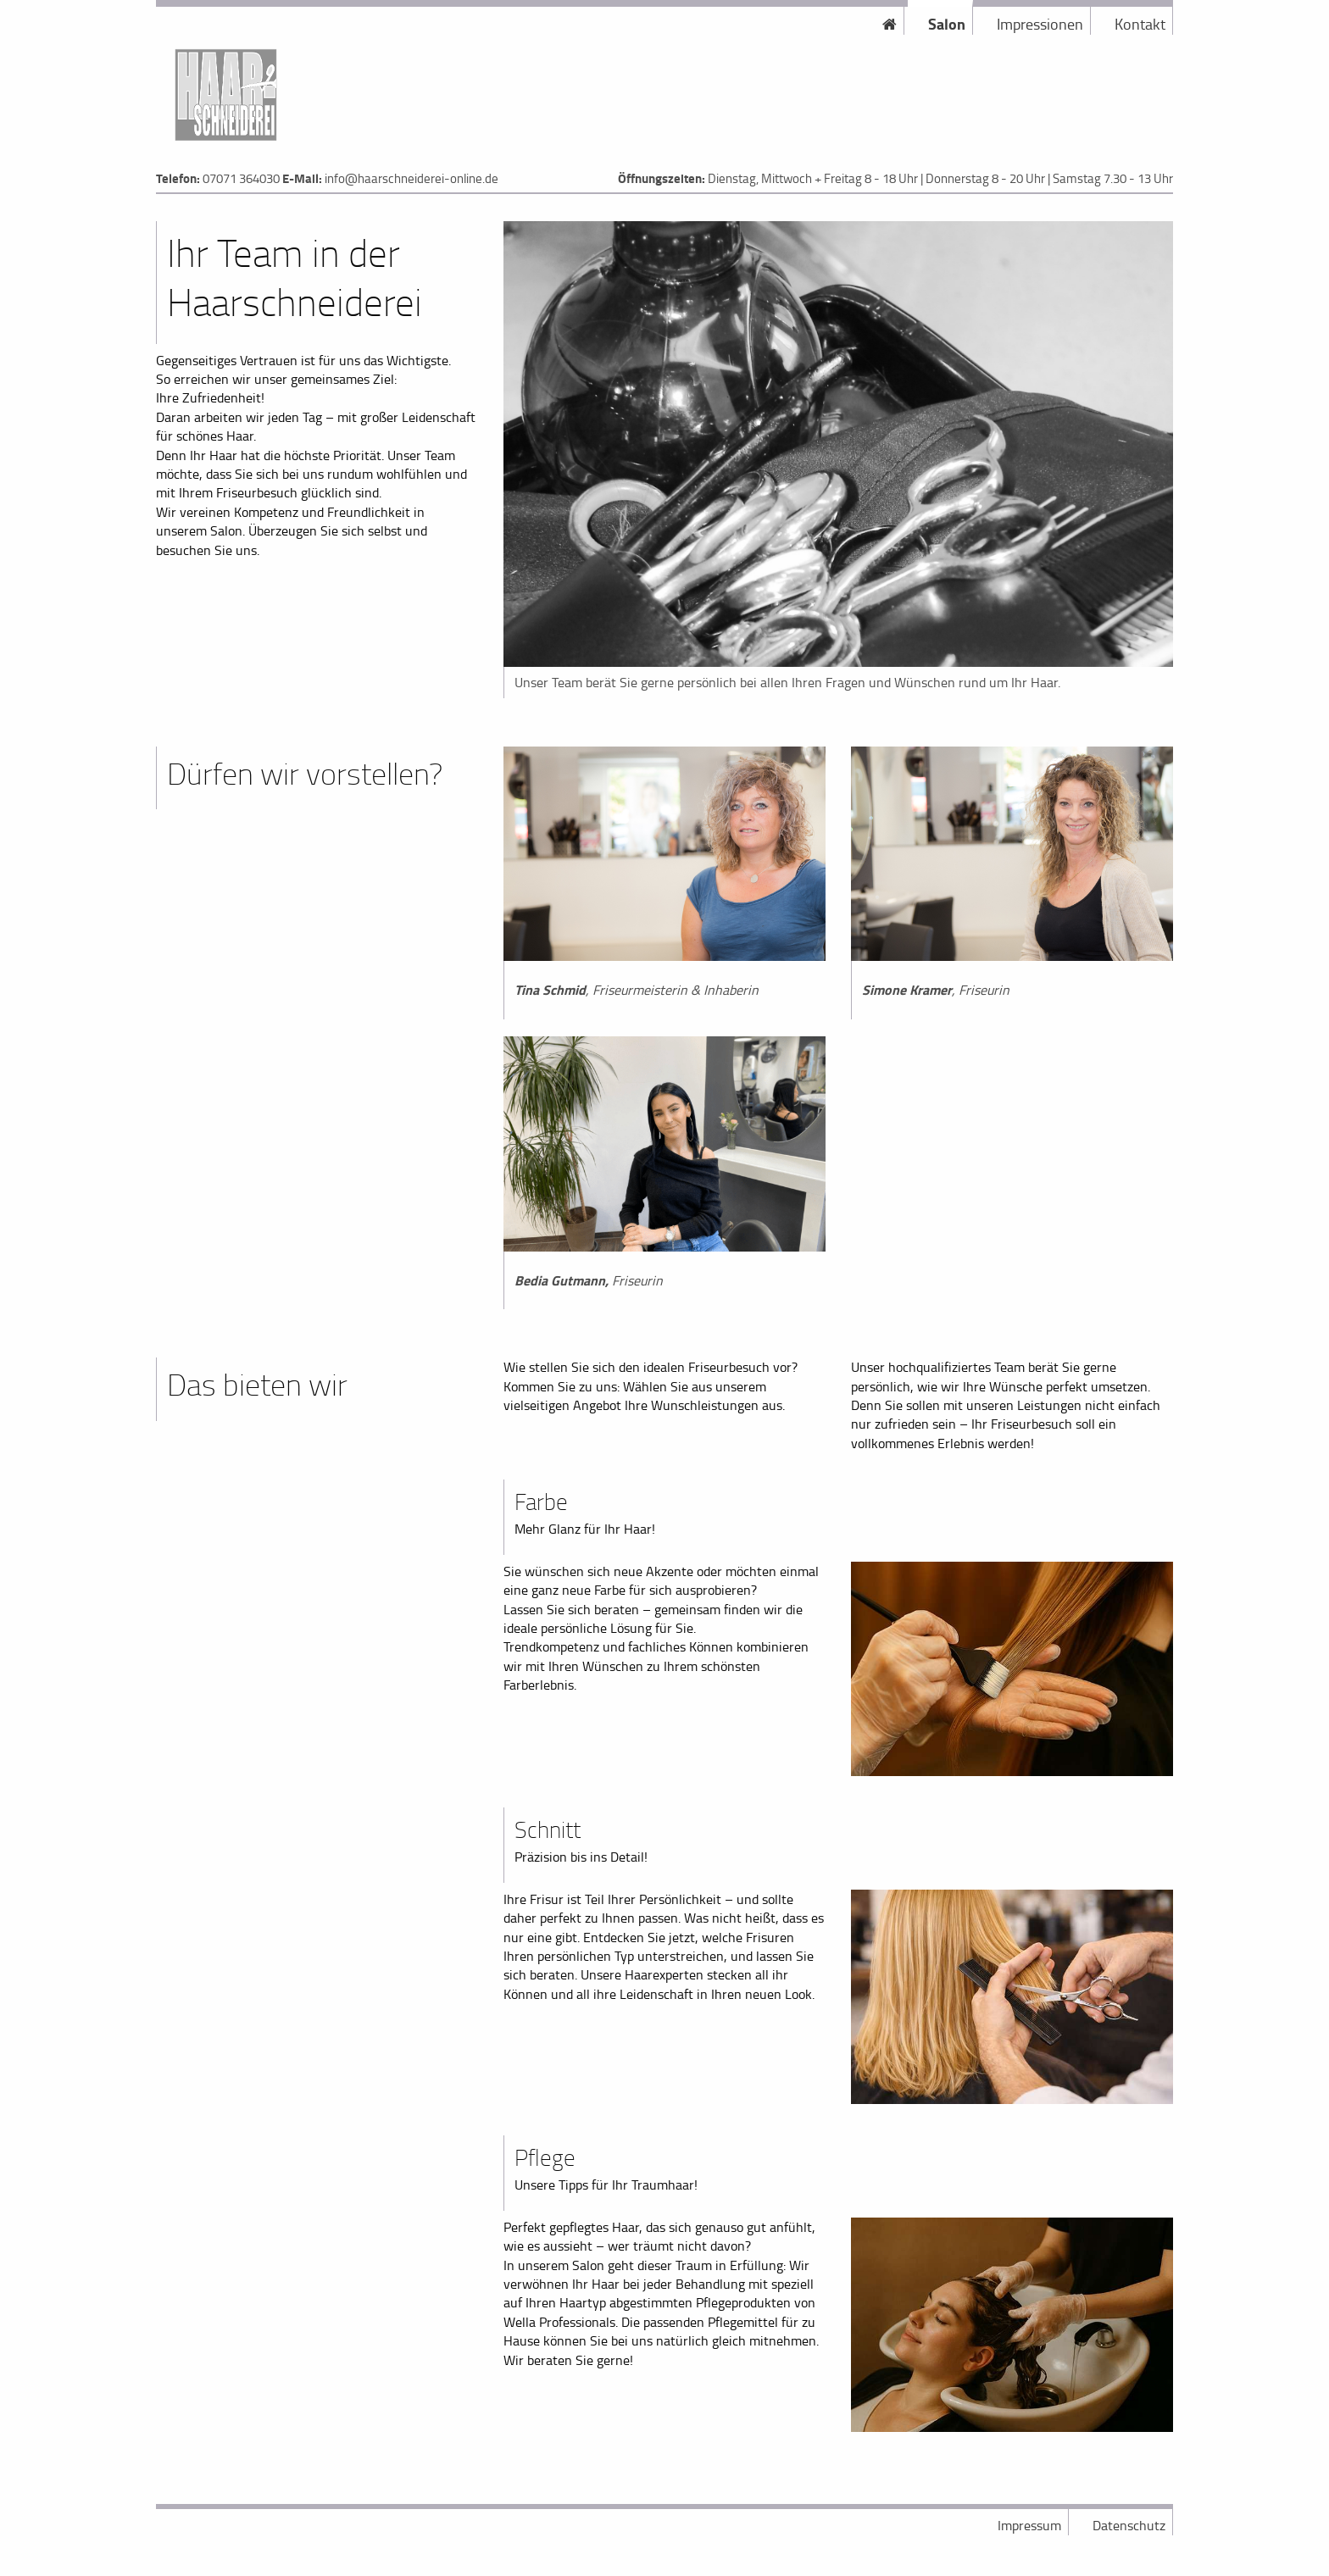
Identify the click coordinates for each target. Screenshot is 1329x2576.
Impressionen (1040, 24)
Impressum (1029, 2525)
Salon (946, 24)
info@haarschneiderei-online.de (411, 178)
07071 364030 (241, 178)
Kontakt (1140, 24)
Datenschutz (1129, 2525)
